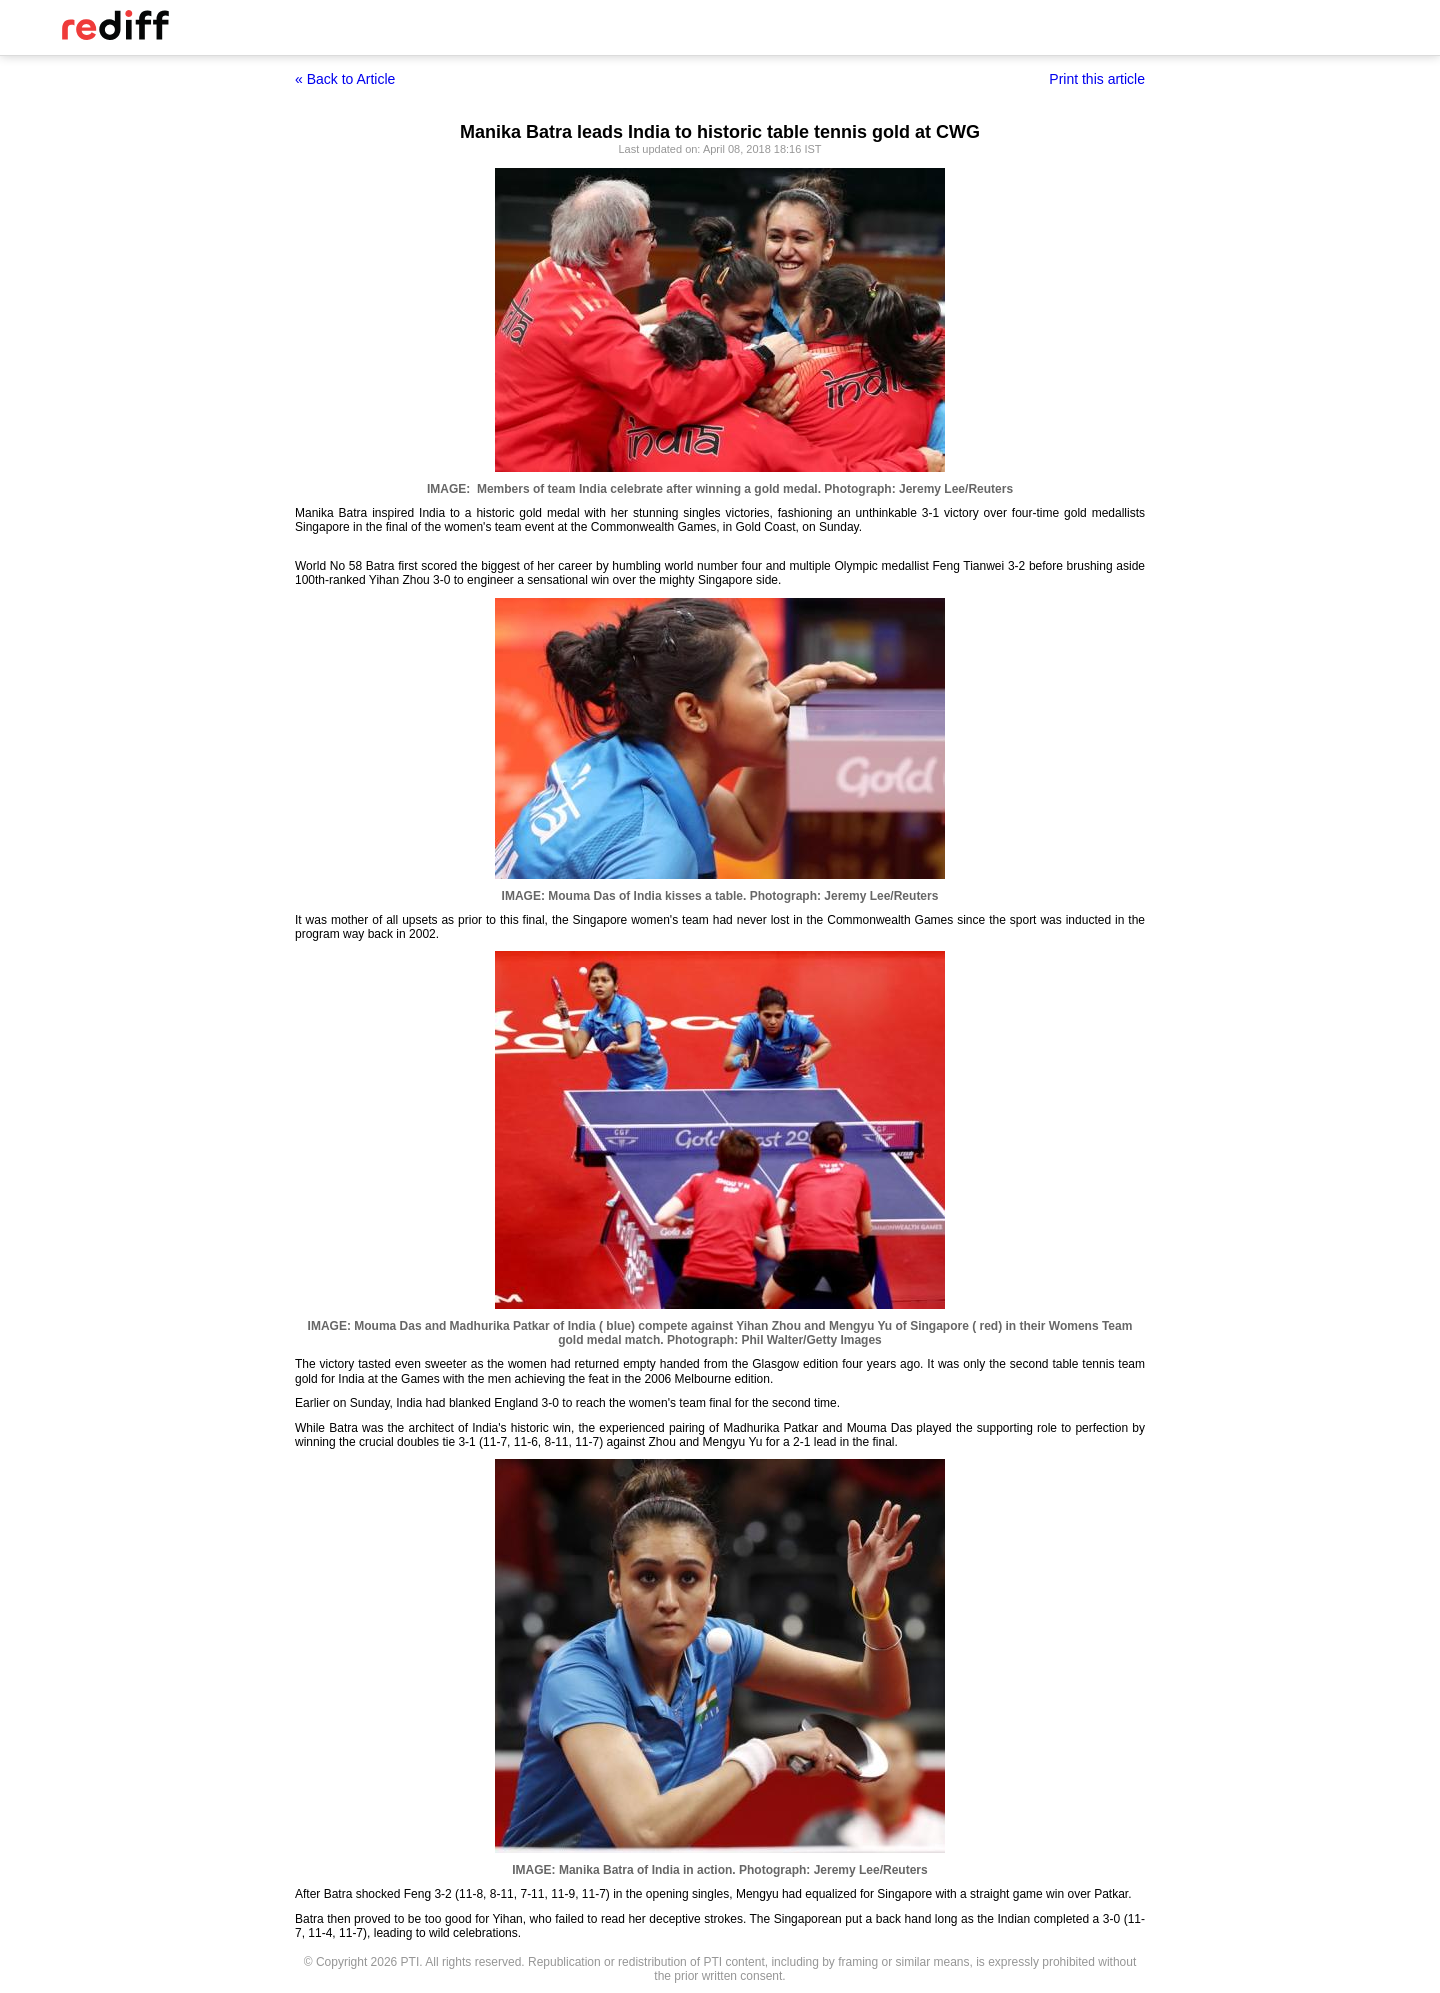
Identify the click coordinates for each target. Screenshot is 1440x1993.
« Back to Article (345, 79)
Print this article (1097, 79)
